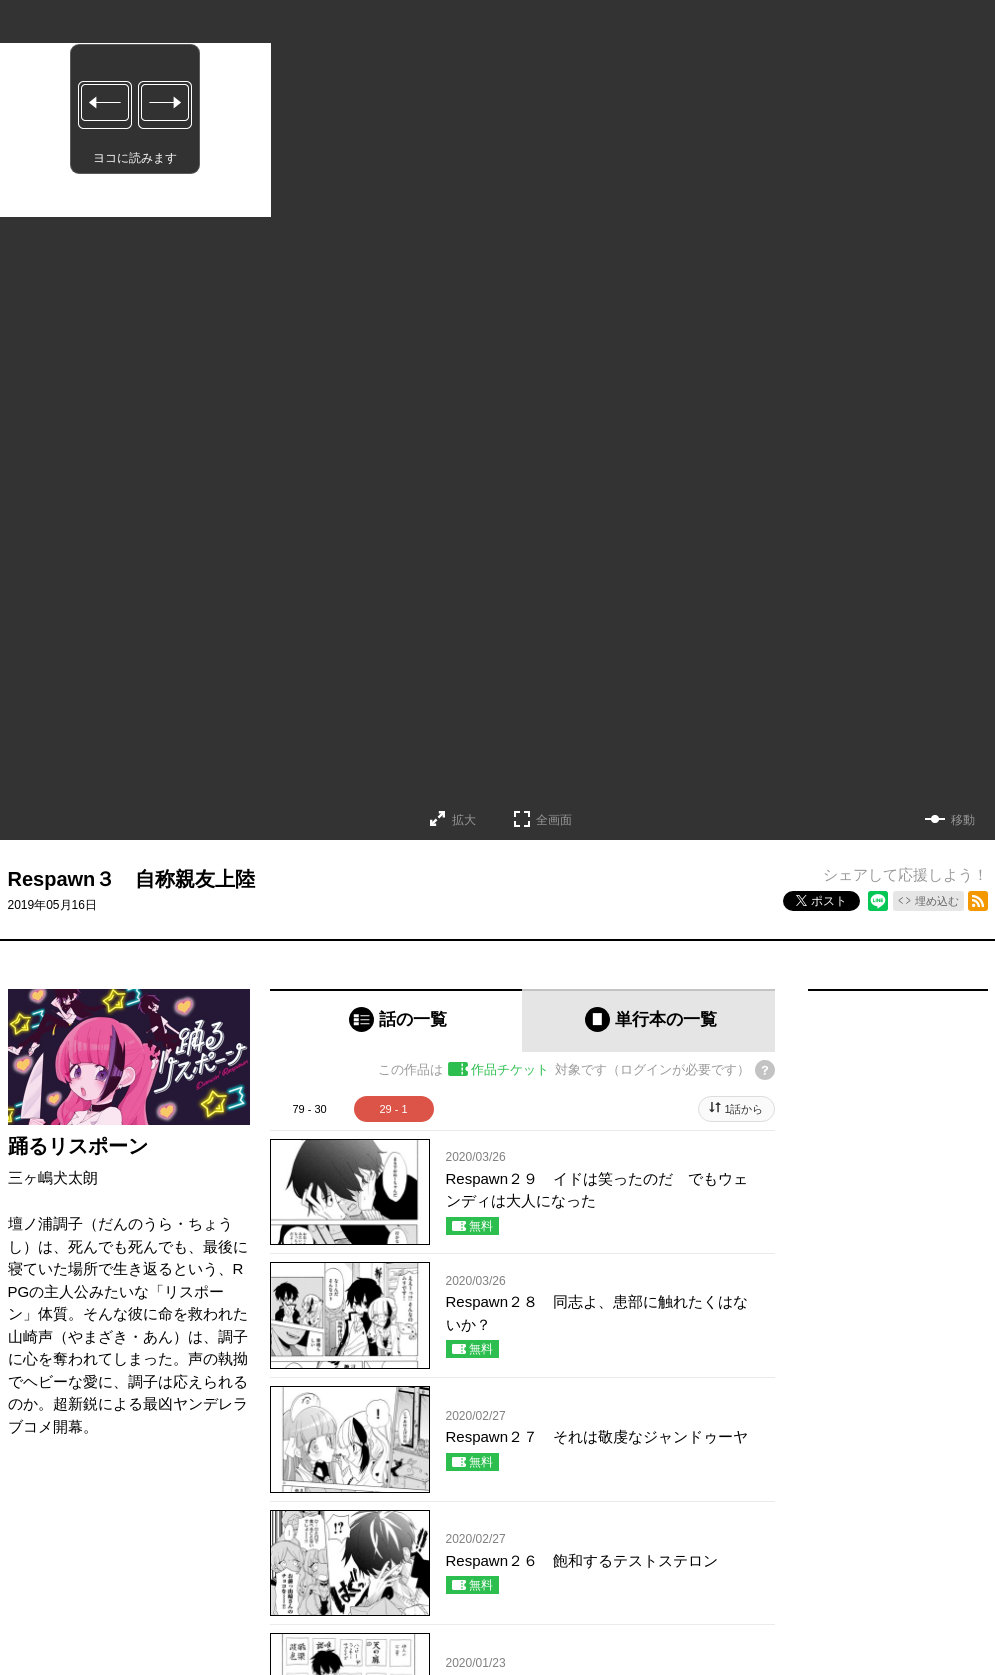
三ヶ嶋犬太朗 (53, 1177)
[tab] (396, 1020)
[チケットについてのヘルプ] (765, 1070)
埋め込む (937, 901)
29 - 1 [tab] (393, 1109)
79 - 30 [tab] (309, 1109)
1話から (743, 1109)
